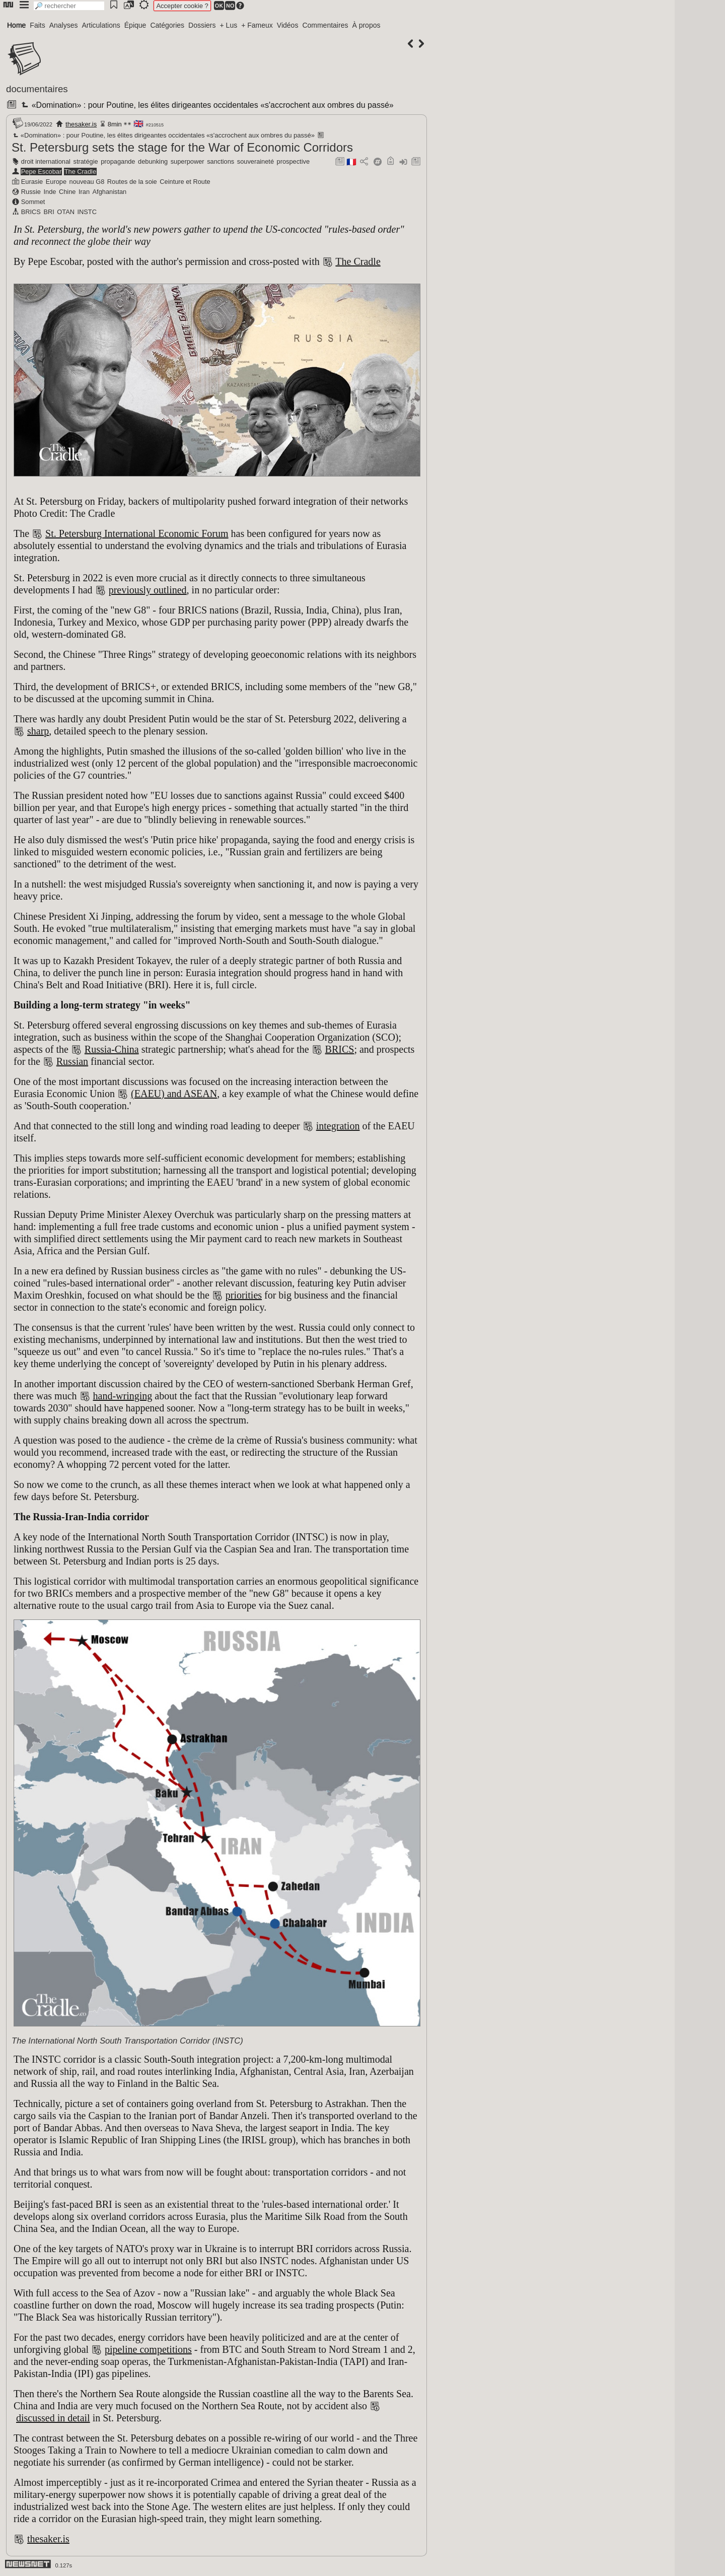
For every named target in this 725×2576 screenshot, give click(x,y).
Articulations (101, 25)
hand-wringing (123, 1395)
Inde (49, 191)
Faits (37, 25)
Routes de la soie (132, 181)
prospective (293, 161)
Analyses (63, 25)
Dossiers (201, 25)
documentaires (37, 89)
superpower (187, 161)
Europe (56, 181)
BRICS (31, 212)
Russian (72, 1061)
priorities (244, 1295)
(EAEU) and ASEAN (174, 1093)
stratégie (86, 161)
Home (16, 25)
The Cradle (80, 171)
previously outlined (148, 589)
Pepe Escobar (41, 171)
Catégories (167, 25)
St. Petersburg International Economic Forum (136, 533)
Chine (67, 191)
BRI (48, 212)
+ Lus (229, 25)
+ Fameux (257, 25)
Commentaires (325, 25)
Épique (135, 25)
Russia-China (112, 1049)
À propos (366, 25)
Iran (84, 191)
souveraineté (255, 161)
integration (338, 1125)
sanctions (220, 161)
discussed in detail (53, 2417)
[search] (69, 6)
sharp (38, 730)
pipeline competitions (148, 2349)
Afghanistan (110, 191)
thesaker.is (81, 124)
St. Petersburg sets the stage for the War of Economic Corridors (182, 147)
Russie (31, 191)
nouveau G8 (87, 181)
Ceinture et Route (185, 181)
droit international (45, 161)
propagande (118, 161)
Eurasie (32, 181)
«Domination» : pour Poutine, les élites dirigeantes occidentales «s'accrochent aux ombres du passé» (206, 105)
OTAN (66, 212)
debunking (153, 161)
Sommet (33, 202)
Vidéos (288, 25)
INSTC (87, 212)
